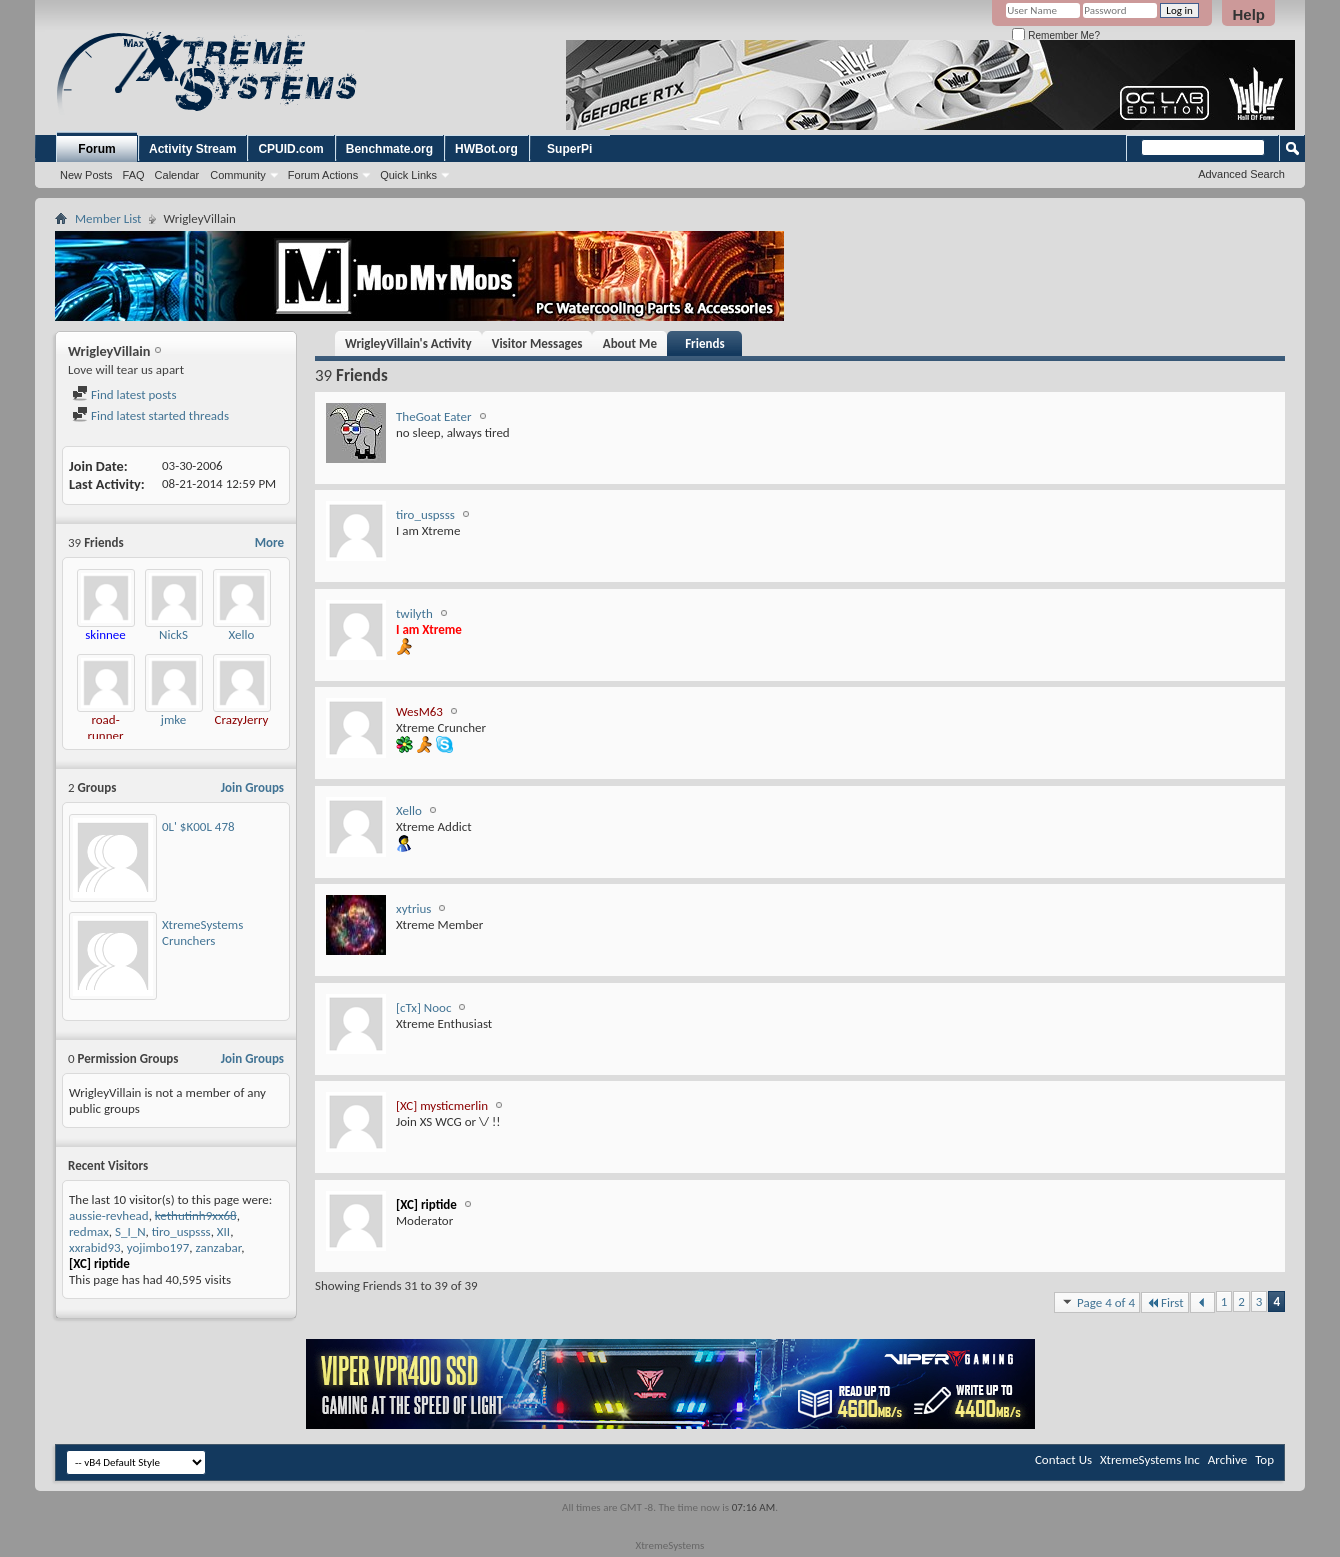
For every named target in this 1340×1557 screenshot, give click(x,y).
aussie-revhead (109, 1215)
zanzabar (219, 1247)
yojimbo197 (158, 1247)
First (1165, 1302)
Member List (108, 218)
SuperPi (569, 149)
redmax (89, 1231)
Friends (704, 343)
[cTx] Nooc (423, 1007)
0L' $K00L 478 (198, 826)
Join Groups (252, 787)
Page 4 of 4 (1097, 1302)
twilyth (414, 613)
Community (238, 175)
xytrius (413, 908)
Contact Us (1063, 1459)
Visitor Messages (537, 343)
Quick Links (408, 175)
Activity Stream (192, 149)
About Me (630, 343)
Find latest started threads (150, 415)
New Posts (86, 175)
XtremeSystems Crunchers (202, 932)
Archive (1227, 1459)
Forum (96, 149)
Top (1264, 1459)
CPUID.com (290, 149)
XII (223, 1231)
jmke (173, 719)
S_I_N (130, 1231)
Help (1248, 14)
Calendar (177, 175)
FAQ (134, 175)
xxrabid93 (95, 1247)
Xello (242, 634)
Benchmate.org (389, 149)
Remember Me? (1055, 35)
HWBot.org (486, 149)
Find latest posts (124, 394)
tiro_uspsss (181, 1231)
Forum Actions (323, 175)
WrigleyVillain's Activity (408, 343)
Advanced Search (1241, 174)
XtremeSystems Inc (1150, 1459)
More (269, 542)
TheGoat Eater (434, 416)
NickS (173, 634)
